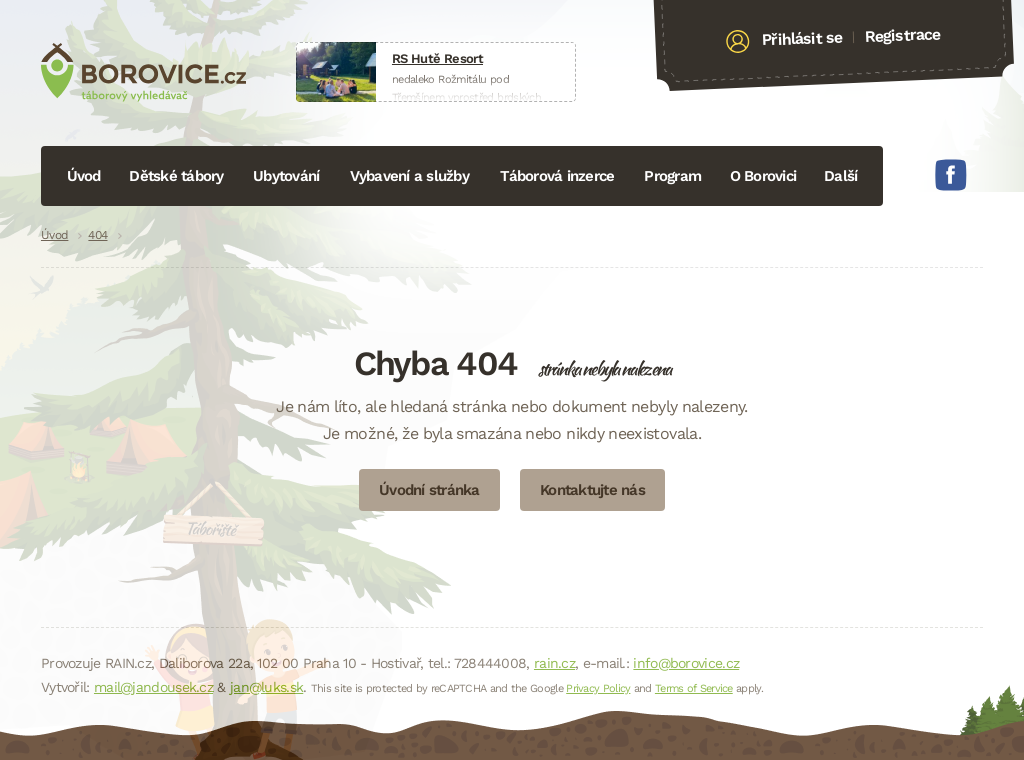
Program (672, 176)
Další (840, 176)
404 (97, 235)
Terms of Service (694, 688)
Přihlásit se (802, 39)
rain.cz (554, 663)
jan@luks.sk (266, 687)
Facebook (951, 175)
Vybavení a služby (409, 176)
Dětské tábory (176, 176)
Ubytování (286, 176)
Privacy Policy (598, 688)
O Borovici (763, 176)
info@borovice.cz (686, 663)
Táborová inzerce (557, 176)
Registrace (902, 35)
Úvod (84, 176)
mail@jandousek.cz (153, 687)
